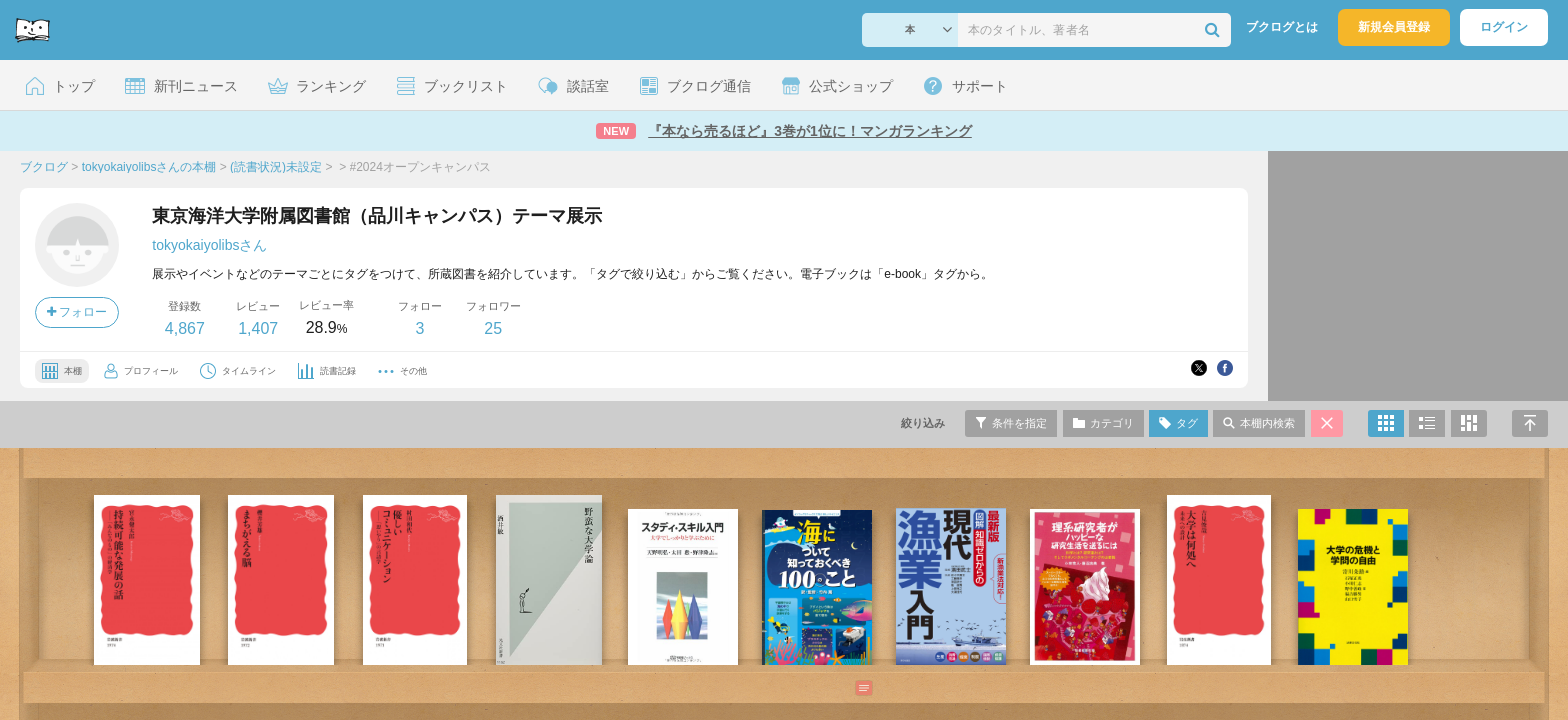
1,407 (258, 328)
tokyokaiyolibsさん (209, 245)
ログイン (1504, 27)
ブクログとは (1282, 27)
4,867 (185, 328)
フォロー (77, 312)
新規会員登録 (1394, 27)
